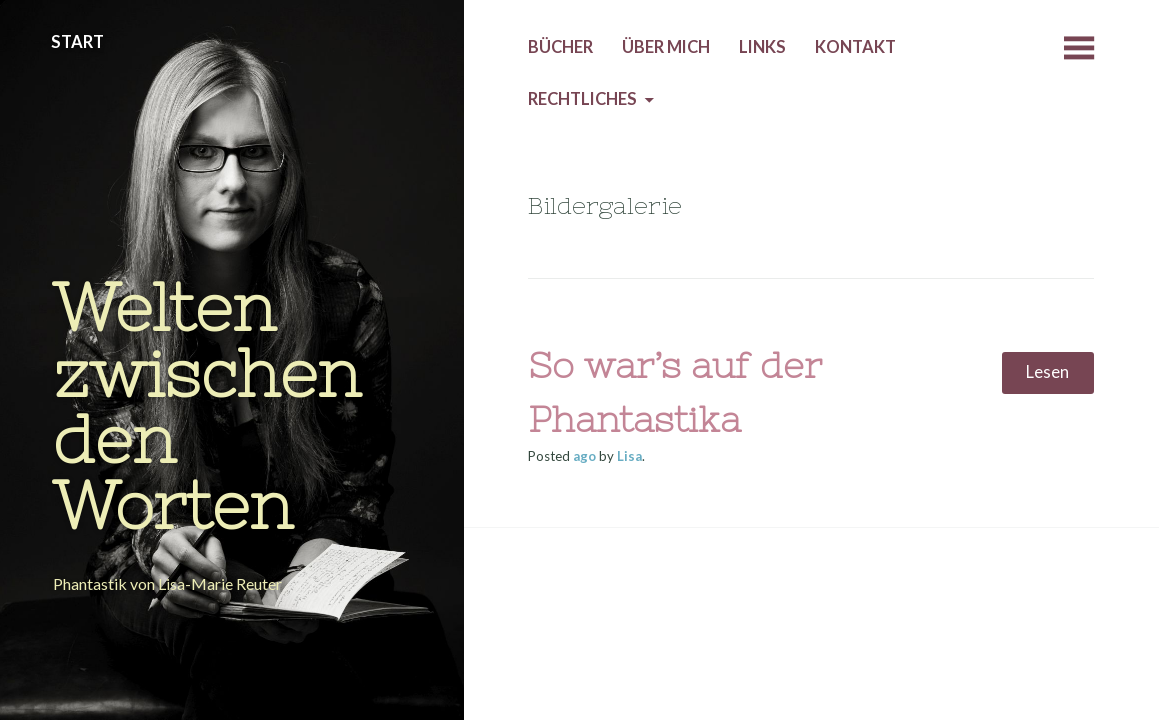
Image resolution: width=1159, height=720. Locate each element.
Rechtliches (582, 99)
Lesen (1047, 372)
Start (77, 42)
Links (762, 47)
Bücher (560, 47)
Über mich (666, 47)
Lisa (629, 456)
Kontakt (855, 47)
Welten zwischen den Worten (207, 406)
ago (584, 456)
